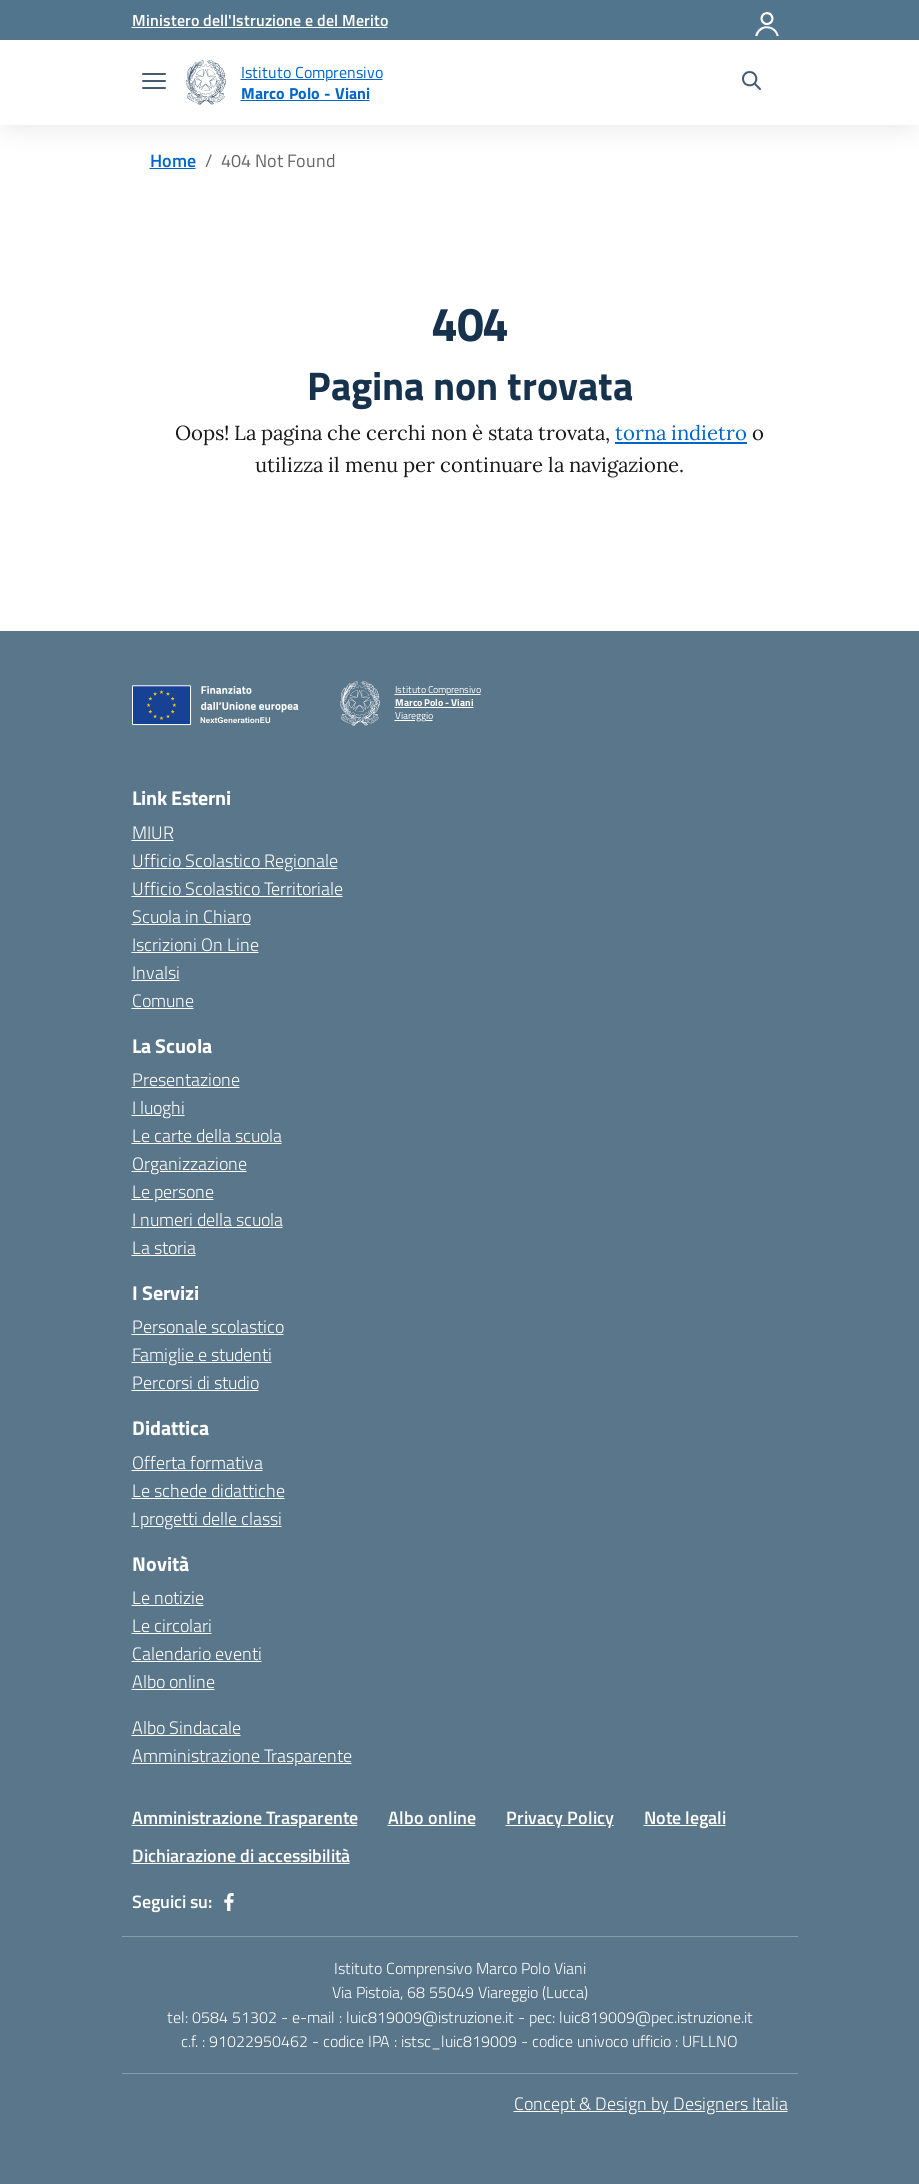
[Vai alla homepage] (206, 82)
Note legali (685, 1817)
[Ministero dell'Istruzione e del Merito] (260, 20)
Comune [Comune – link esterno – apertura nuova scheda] (163, 1000)
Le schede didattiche (208, 1490)
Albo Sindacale (186, 1727)
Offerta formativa (197, 1462)
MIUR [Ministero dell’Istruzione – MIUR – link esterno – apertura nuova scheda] (153, 832)
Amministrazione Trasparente (242, 1755)
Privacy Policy (560, 1817)
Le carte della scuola (207, 1135)
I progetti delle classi (207, 1518)
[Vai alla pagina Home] (173, 160)
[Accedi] (768, 20)
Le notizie (168, 1597)
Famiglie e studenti (202, 1354)
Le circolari (172, 1625)
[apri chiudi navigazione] (154, 83)
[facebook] (229, 1902)
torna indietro (681, 433)
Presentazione (186, 1079)
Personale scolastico (208, 1326)
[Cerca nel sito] (751, 83)
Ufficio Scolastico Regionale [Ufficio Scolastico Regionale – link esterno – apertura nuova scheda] (235, 860)
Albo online (173, 1681)
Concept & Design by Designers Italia (651, 2103)
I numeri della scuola (207, 1219)
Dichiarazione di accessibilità (241, 1855)
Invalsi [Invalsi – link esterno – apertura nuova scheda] (156, 972)
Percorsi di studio (195, 1382)
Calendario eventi (197, 1653)
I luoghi (158, 1107)
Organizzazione (189, 1163)
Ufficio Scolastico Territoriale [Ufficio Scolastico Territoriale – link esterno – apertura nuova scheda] (237, 888)
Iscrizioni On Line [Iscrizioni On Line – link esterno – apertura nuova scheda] (195, 944)
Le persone (173, 1191)
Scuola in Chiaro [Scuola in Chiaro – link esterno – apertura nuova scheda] (191, 916)
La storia (164, 1247)
